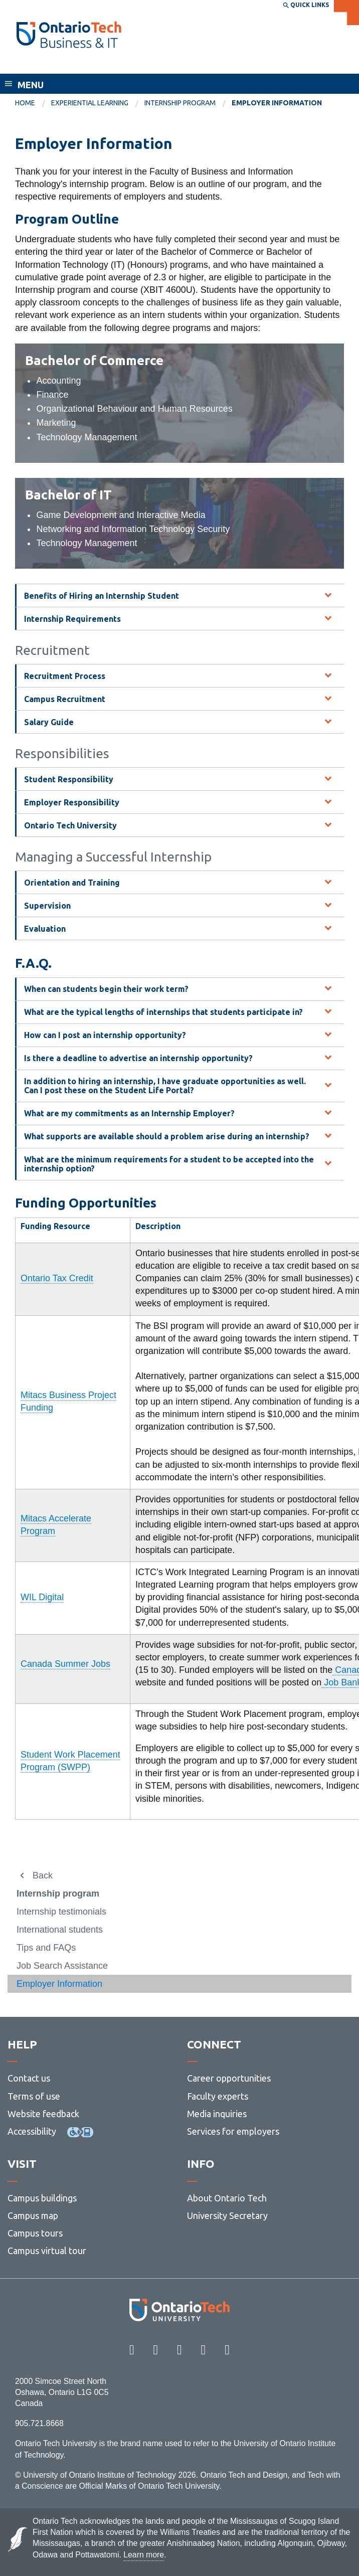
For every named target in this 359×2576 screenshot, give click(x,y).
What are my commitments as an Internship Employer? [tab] (129, 1113)
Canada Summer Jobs (65, 1664)
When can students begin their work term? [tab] (106, 988)
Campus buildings (42, 2198)
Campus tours (35, 2233)
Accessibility (32, 2131)
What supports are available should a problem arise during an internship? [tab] (166, 1136)
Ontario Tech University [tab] (70, 825)
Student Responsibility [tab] (68, 779)
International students (60, 1930)
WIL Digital (42, 1597)
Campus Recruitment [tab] (64, 699)
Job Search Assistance (62, 1966)
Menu (31, 85)
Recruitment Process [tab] (64, 675)
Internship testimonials (61, 1912)
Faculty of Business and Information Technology (127, 64)
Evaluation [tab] (45, 928)
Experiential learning (89, 103)
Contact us (29, 2078)
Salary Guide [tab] (49, 722)
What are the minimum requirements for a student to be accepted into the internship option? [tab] (169, 1164)
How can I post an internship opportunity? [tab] (105, 1035)
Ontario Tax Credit (57, 1278)
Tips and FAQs (46, 1948)
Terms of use (34, 2096)
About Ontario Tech (227, 2198)
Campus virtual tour (47, 2251)
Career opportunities (229, 2078)
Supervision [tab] (47, 905)
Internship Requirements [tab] (72, 618)
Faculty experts (217, 2096)
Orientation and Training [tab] (72, 882)
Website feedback (43, 2114)
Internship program (180, 103)
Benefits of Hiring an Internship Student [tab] (101, 595)
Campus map (33, 2215)
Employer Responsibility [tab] (71, 802)
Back (43, 1875)
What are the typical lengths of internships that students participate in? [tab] (163, 1011)
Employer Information (59, 1984)
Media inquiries (217, 2114)
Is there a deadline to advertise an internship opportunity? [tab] (138, 1058)
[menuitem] (33, 103)
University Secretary (227, 2215)
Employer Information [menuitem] (277, 103)
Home (25, 103)
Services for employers (233, 2131)
